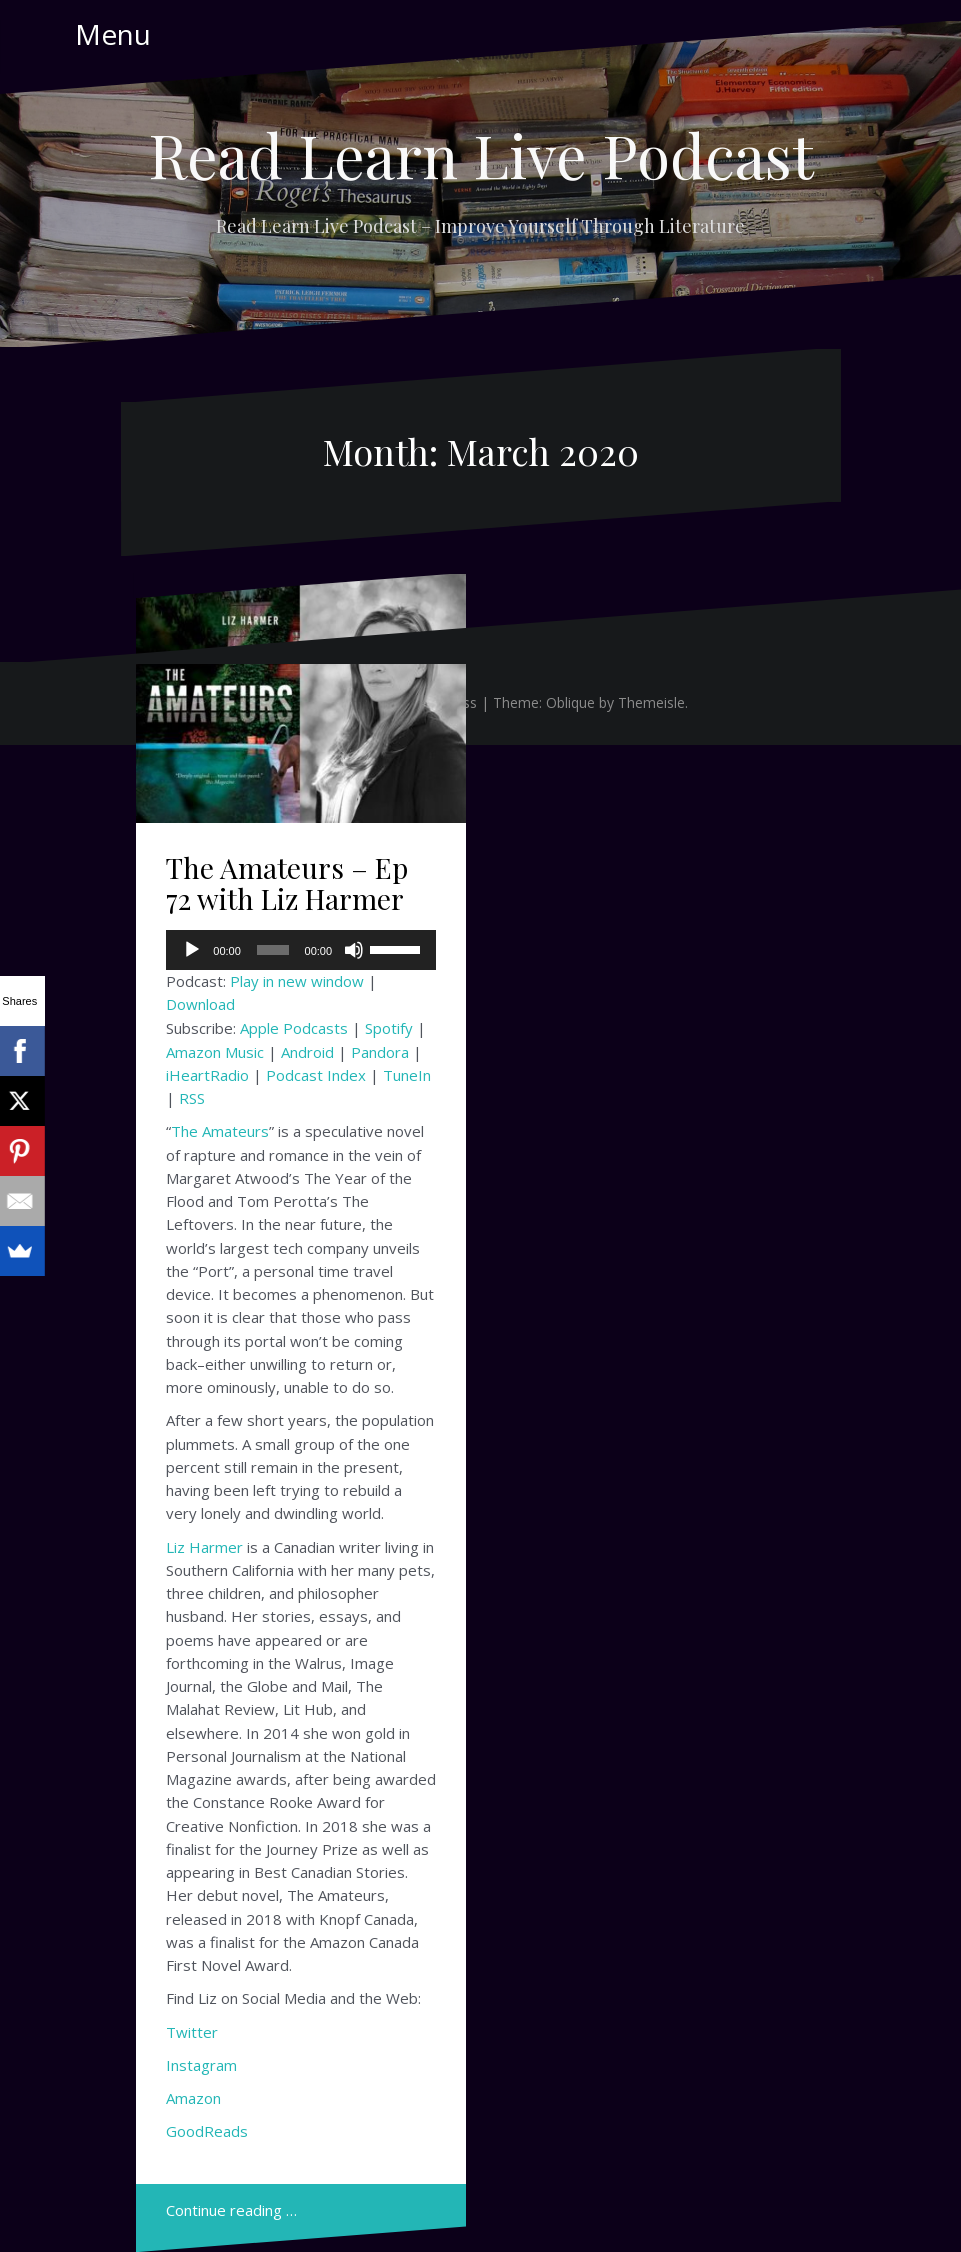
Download (200, 1004)
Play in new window (297, 981)
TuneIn (407, 1075)
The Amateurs (220, 1131)
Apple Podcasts (294, 1028)
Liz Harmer (204, 1547)
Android (307, 1052)
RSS (192, 1098)
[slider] (273, 950)
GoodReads (207, 2131)
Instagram (201, 2065)
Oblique (570, 702)
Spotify (389, 1028)
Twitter (192, 2032)
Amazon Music (215, 1052)
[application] (301, 950)
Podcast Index (316, 1075)
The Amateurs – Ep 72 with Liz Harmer (287, 883)
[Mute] (354, 950)
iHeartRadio (207, 1075)
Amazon (193, 2098)
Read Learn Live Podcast (481, 154)
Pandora (380, 1052)
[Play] (192, 950)
